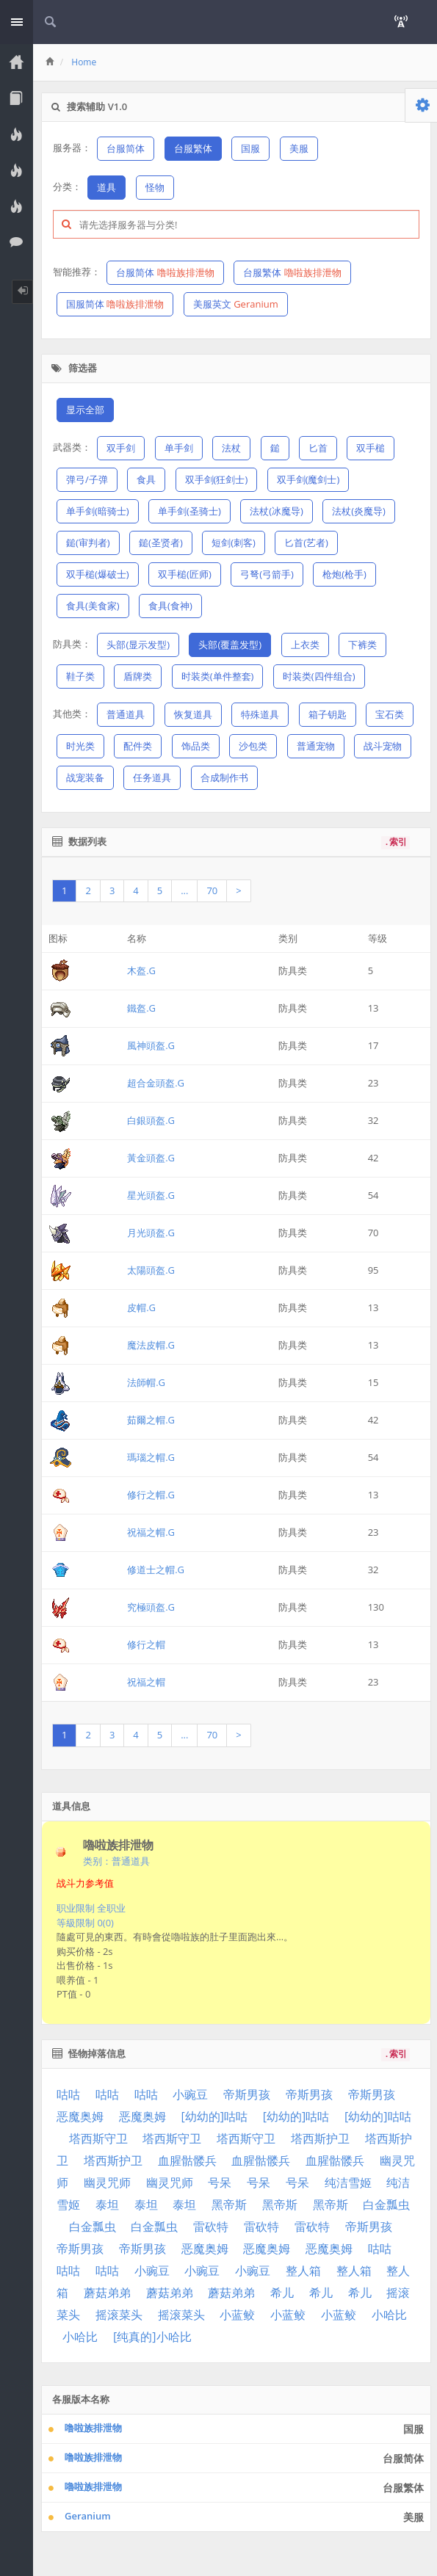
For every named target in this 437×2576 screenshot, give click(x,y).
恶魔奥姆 (80, 2116)
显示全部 (85, 409)
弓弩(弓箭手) (267, 574)
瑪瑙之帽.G (151, 1457)
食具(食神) (170, 605)
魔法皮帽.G (151, 1345)
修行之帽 (146, 1644)
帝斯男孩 (246, 2094)
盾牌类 (137, 676)
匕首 (318, 447)
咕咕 (68, 2094)
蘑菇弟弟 (107, 2293)
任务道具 (152, 777)
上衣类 (305, 644)
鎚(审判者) (88, 542)
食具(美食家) (93, 605)
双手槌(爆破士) (97, 574)
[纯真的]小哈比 (152, 2337)
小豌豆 (190, 2094)
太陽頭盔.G (151, 1270)
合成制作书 (224, 777)
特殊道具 (260, 714)
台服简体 (125, 148)
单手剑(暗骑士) (97, 511)
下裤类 (362, 644)
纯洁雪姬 (348, 2182)
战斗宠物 (383, 745)
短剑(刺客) (234, 542)
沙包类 (253, 745)
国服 (250, 148)
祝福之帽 (146, 1681)
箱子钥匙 (327, 714)
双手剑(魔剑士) (308, 479)
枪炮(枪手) (344, 574)
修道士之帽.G (155, 1569)
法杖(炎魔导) (359, 511)
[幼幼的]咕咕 (214, 2116)
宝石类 (389, 714)
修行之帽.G (151, 1494)
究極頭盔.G (151, 1607)
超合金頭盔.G (155, 1082)
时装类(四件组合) (319, 676)
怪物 (155, 187)
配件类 (137, 745)
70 (211, 890)
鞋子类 (80, 676)
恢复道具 (193, 714)
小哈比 (389, 2315)
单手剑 (179, 447)
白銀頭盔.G (151, 1120)
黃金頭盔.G (151, 1157)
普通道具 (125, 714)
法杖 (231, 447)
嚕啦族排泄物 (93, 2486)
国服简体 (115, 304)
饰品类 (195, 745)
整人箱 (303, 2271)
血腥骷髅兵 (187, 2160)
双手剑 (120, 447)
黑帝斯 (229, 2204)
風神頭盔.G (151, 1045)
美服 (298, 148)
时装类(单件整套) (217, 676)
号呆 (219, 2182)
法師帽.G (146, 1382)
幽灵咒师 (107, 2182)
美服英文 (235, 304)
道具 (106, 187)
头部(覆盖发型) (229, 644)
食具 (146, 479)
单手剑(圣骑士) (189, 511)
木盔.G (141, 970)
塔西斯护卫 (320, 2138)
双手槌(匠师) (185, 574)
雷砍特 (210, 2226)
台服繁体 (193, 148)
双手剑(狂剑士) (216, 479)
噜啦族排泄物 (93, 2427)
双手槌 (370, 447)
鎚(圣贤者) (161, 542)
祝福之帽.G (151, 1532)
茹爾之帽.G (151, 1419)
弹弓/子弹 (87, 479)
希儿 (282, 2293)
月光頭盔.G (151, 1232)
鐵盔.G (141, 1008)
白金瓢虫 (386, 2204)
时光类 (80, 745)
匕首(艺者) (306, 542)
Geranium (88, 2515)
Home (83, 62)
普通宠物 (316, 745)
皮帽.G (141, 1307)
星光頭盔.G (151, 1195)
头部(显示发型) (138, 644)
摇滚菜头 (118, 2315)
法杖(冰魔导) (276, 511)
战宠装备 (85, 777)
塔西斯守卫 (98, 2138)
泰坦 (107, 2204)
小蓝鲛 (237, 2315)
